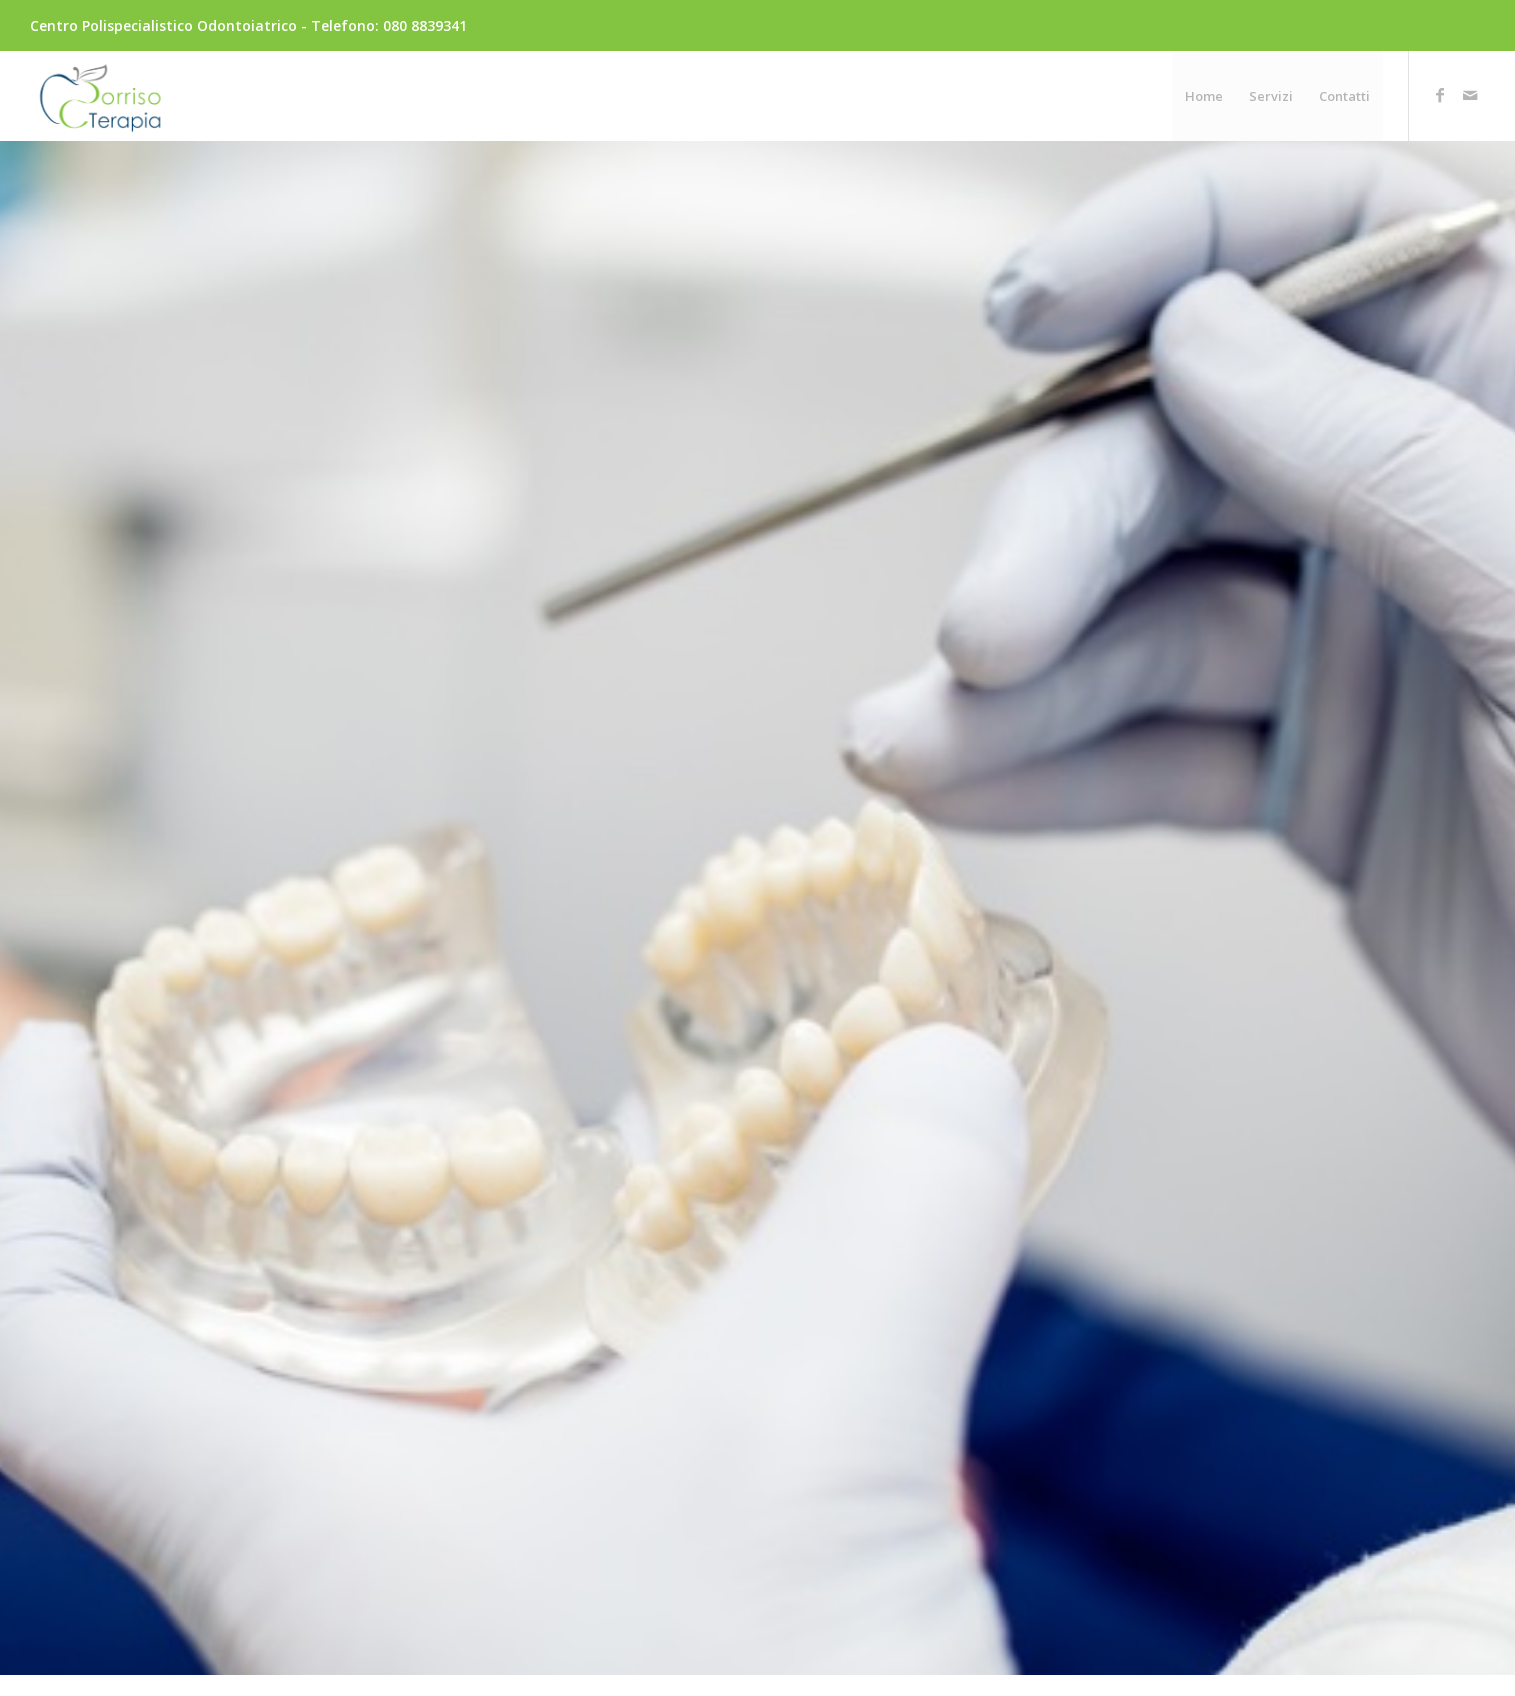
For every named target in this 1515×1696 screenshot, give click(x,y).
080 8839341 (425, 25)
